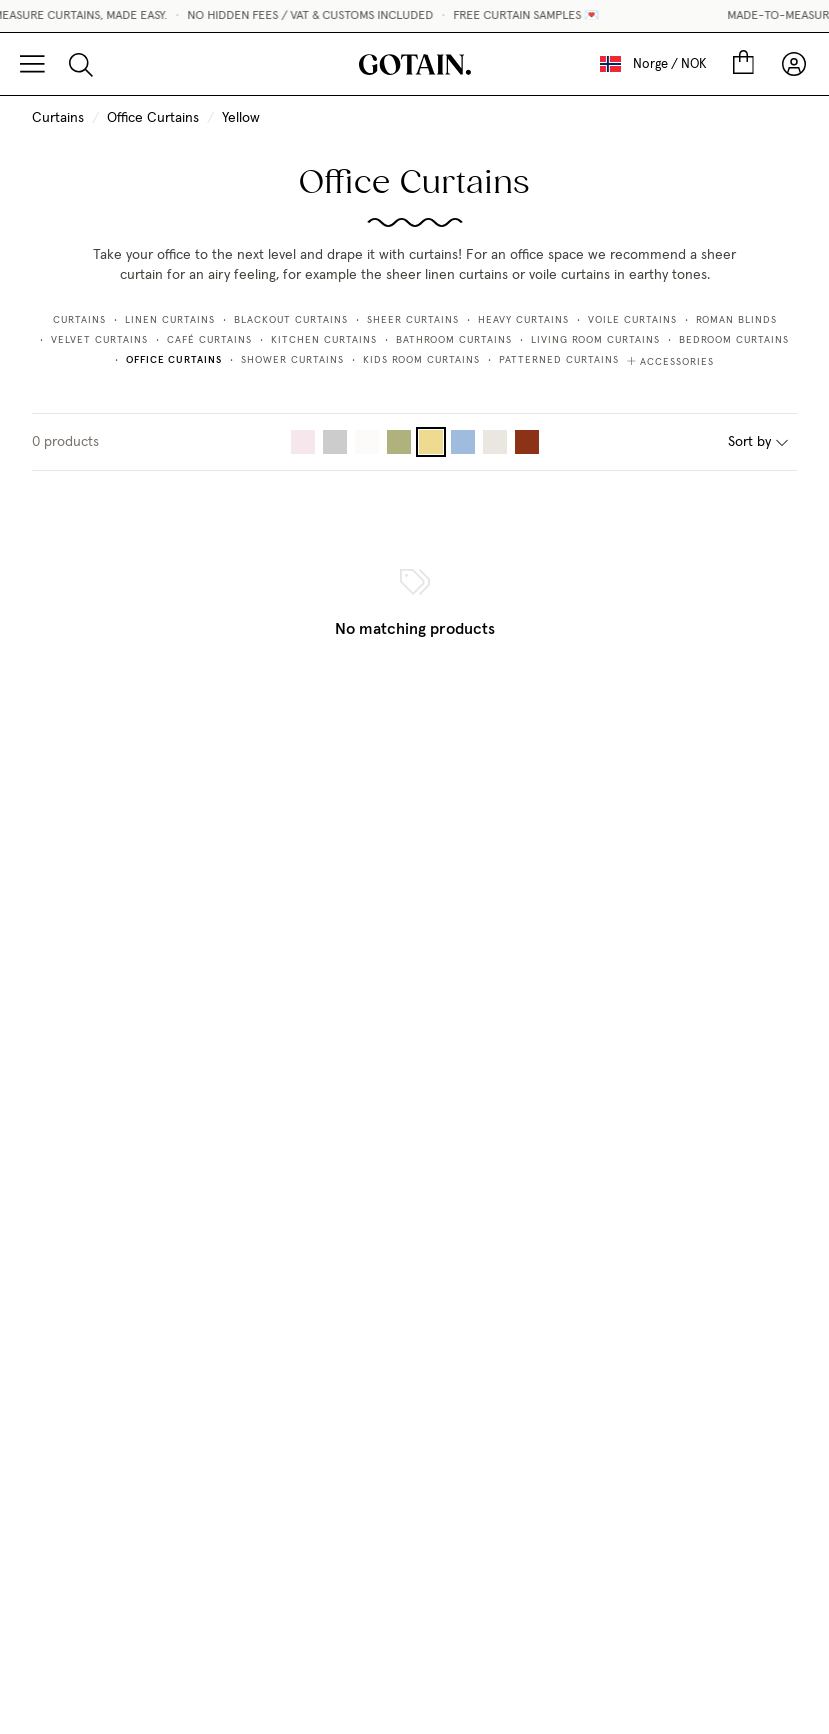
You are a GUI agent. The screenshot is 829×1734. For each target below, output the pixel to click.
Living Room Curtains (595, 340)
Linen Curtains (170, 320)
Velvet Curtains (99, 340)
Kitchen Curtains (324, 340)
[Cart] (743, 64)
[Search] (81, 64)
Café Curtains (209, 340)
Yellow (241, 118)
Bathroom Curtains (454, 340)
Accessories (670, 361)
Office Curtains (153, 118)
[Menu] (32, 64)
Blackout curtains (291, 320)
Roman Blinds (736, 320)
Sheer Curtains (413, 320)
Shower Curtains (292, 360)
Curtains (58, 118)
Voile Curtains (632, 320)
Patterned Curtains (559, 360)
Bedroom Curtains (734, 340)
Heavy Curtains (523, 320)
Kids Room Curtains (421, 360)
